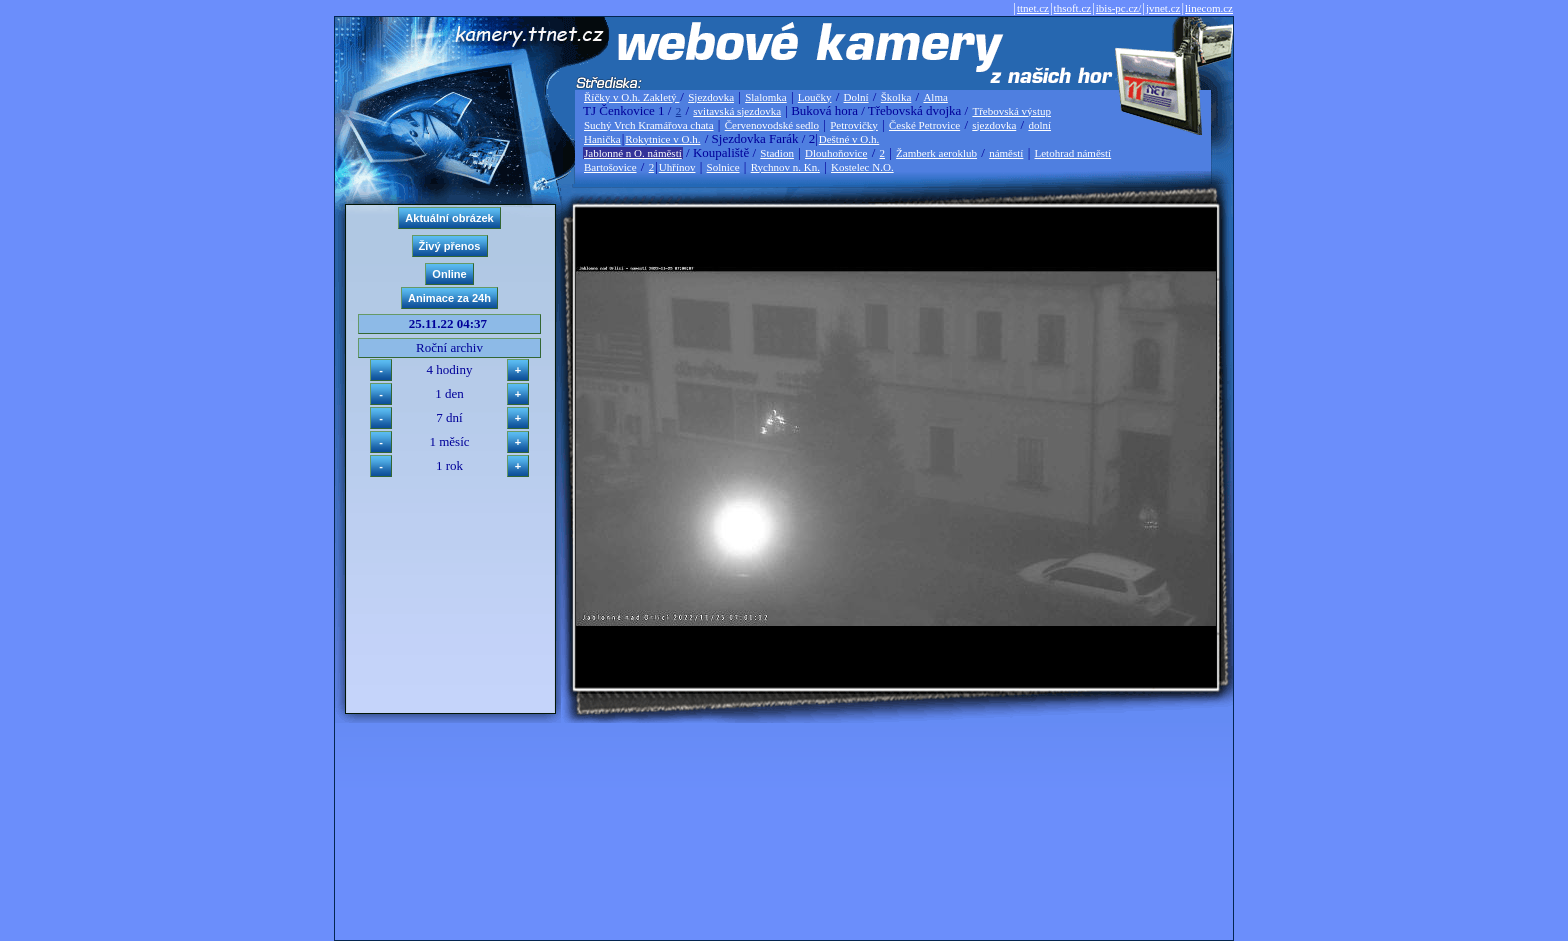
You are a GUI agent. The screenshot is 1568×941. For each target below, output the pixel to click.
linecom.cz (1209, 8)
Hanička (602, 139)
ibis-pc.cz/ (1119, 8)
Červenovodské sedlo (772, 125)
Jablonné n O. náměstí (633, 153)
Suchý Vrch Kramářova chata (649, 125)
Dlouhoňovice (836, 153)
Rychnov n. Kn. (785, 167)
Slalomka (766, 97)
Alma (935, 97)
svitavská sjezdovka (737, 111)
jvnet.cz (1163, 8)
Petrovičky (854, 125)
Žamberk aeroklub (936, 153)
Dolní (856, 97)
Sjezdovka (711, 97)
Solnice (723, 167)
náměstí (1006, 153)
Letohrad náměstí (1073, 153)
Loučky (815, 97)
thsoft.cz (1073, 8)
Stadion (777, 153)
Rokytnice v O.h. (662, 139)
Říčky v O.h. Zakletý (631, 97)
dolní (1039, 125)
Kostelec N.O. (862, 167)
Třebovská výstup (1011, 111)
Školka (896, 97)
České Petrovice (924, 125)
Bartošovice (610, 167)
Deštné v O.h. (849, 139)
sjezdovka (994, 125)
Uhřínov (677, 167)
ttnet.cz (1033, 8)
